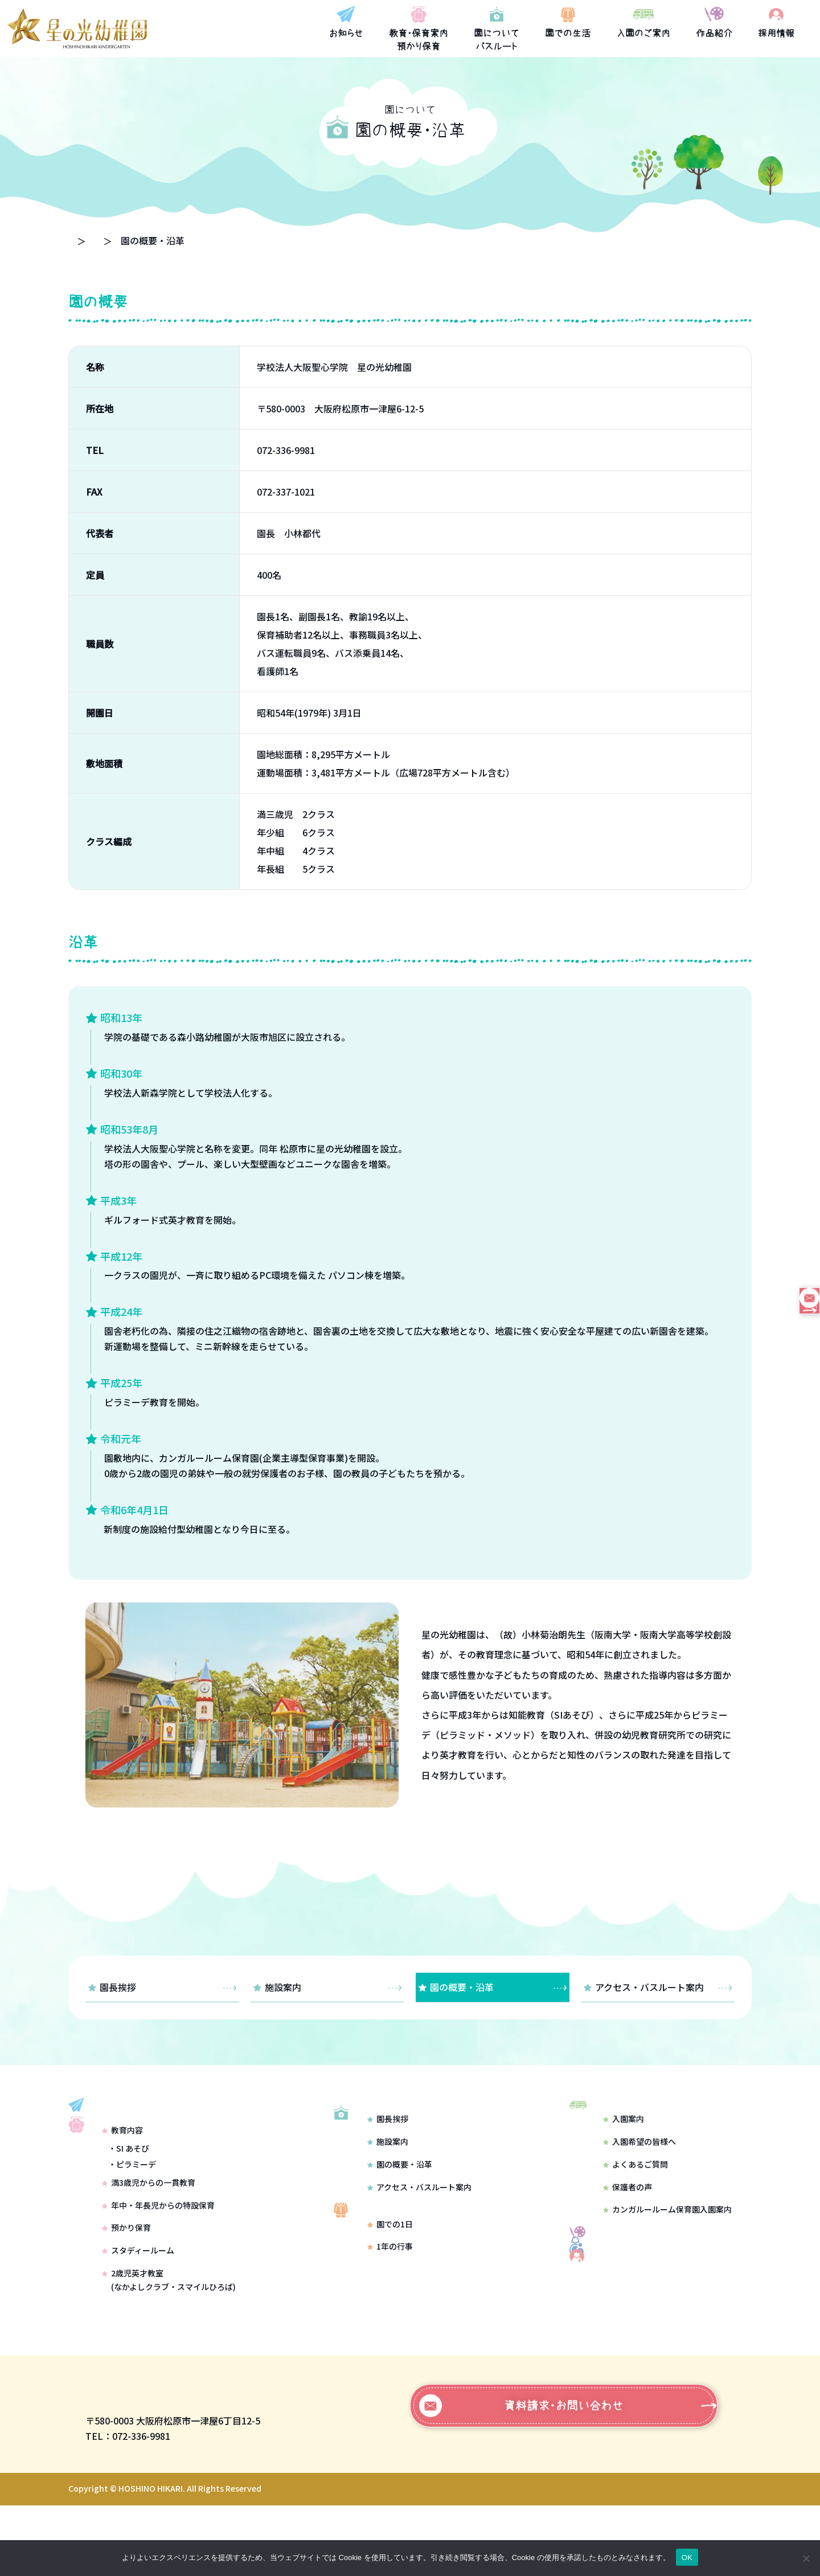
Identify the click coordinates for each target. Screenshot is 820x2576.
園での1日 (390, 2270)
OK (687, 2557)
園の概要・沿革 (493, 1987)
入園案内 (623, 2134)
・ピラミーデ (132, 2210)
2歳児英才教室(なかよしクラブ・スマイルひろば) (169, 2325)
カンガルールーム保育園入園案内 (667, 2225)
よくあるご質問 (635, 2179)
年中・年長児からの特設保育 (158, 2251)
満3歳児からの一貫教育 (148, 2228)
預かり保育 (126, 2274)
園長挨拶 (162, 1987)
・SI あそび (128, 2195)
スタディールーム (138, 2297)
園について (172, 240)
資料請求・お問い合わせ (521, 2476)
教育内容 (122, 2176)
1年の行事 (390, 2293)
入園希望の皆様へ (639, 2156)
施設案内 (327, 1987)
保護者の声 (627, 2202)
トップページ (95, 240)
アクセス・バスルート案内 (658, 1987)
